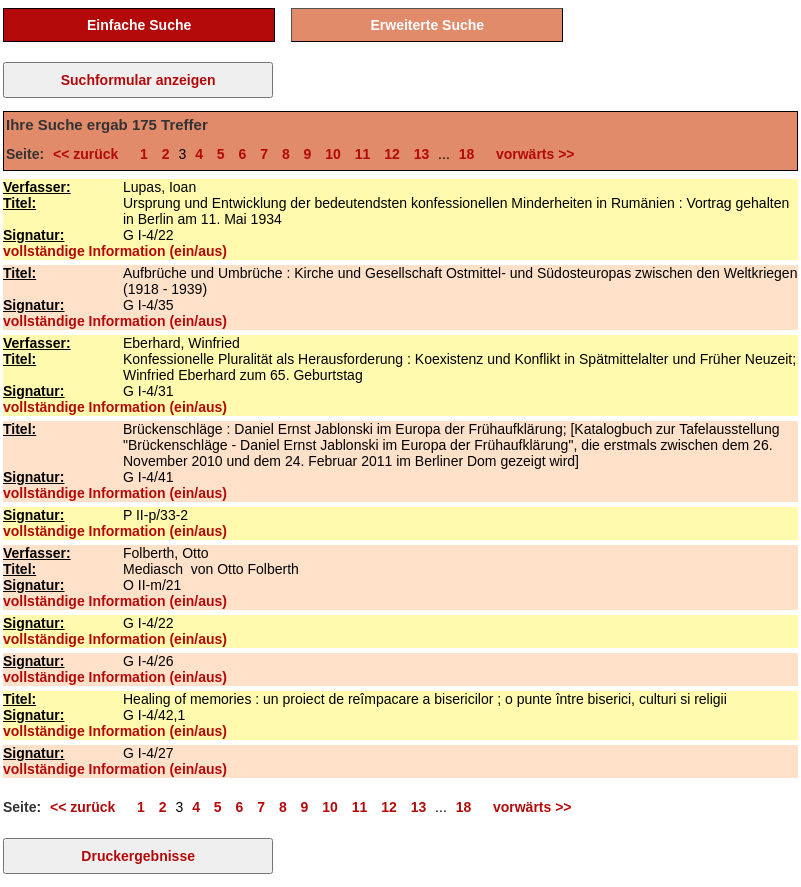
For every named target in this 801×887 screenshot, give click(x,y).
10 (333, 154)
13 (422, 154)
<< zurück (89, 154)
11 (363, 154)
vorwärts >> (531, 154)
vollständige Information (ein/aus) (115, 251)
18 (467, 154)
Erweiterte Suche (428, 25)
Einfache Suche (139, 25)
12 (392, 154)
